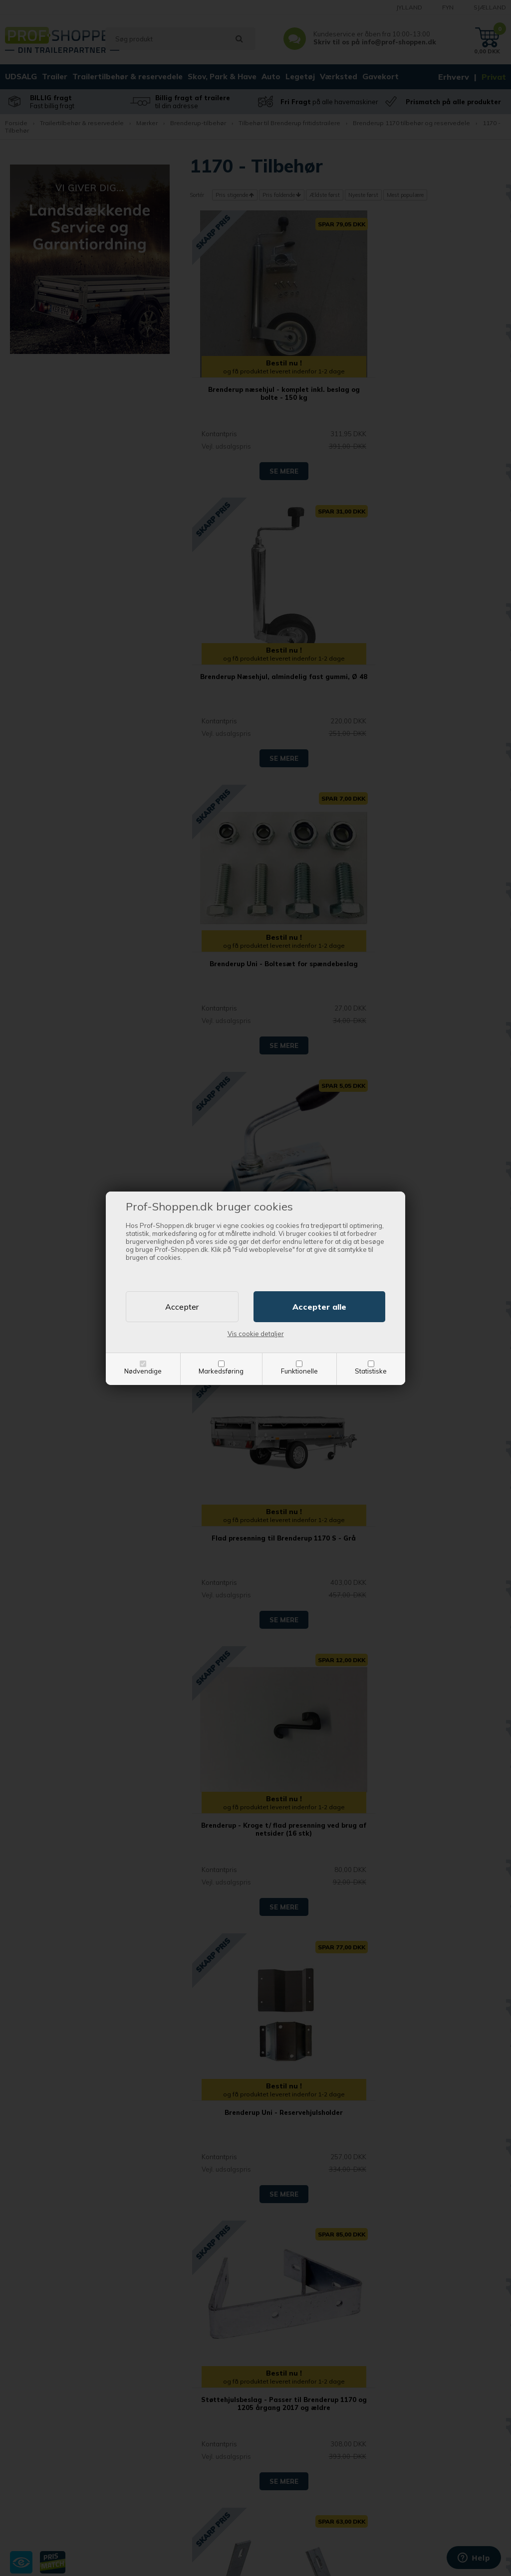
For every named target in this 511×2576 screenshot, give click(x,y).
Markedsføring (221, 1371)
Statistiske (371, 1371)
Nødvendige (143, 1371)
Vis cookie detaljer (256, 1334)
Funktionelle (299, 1371)
